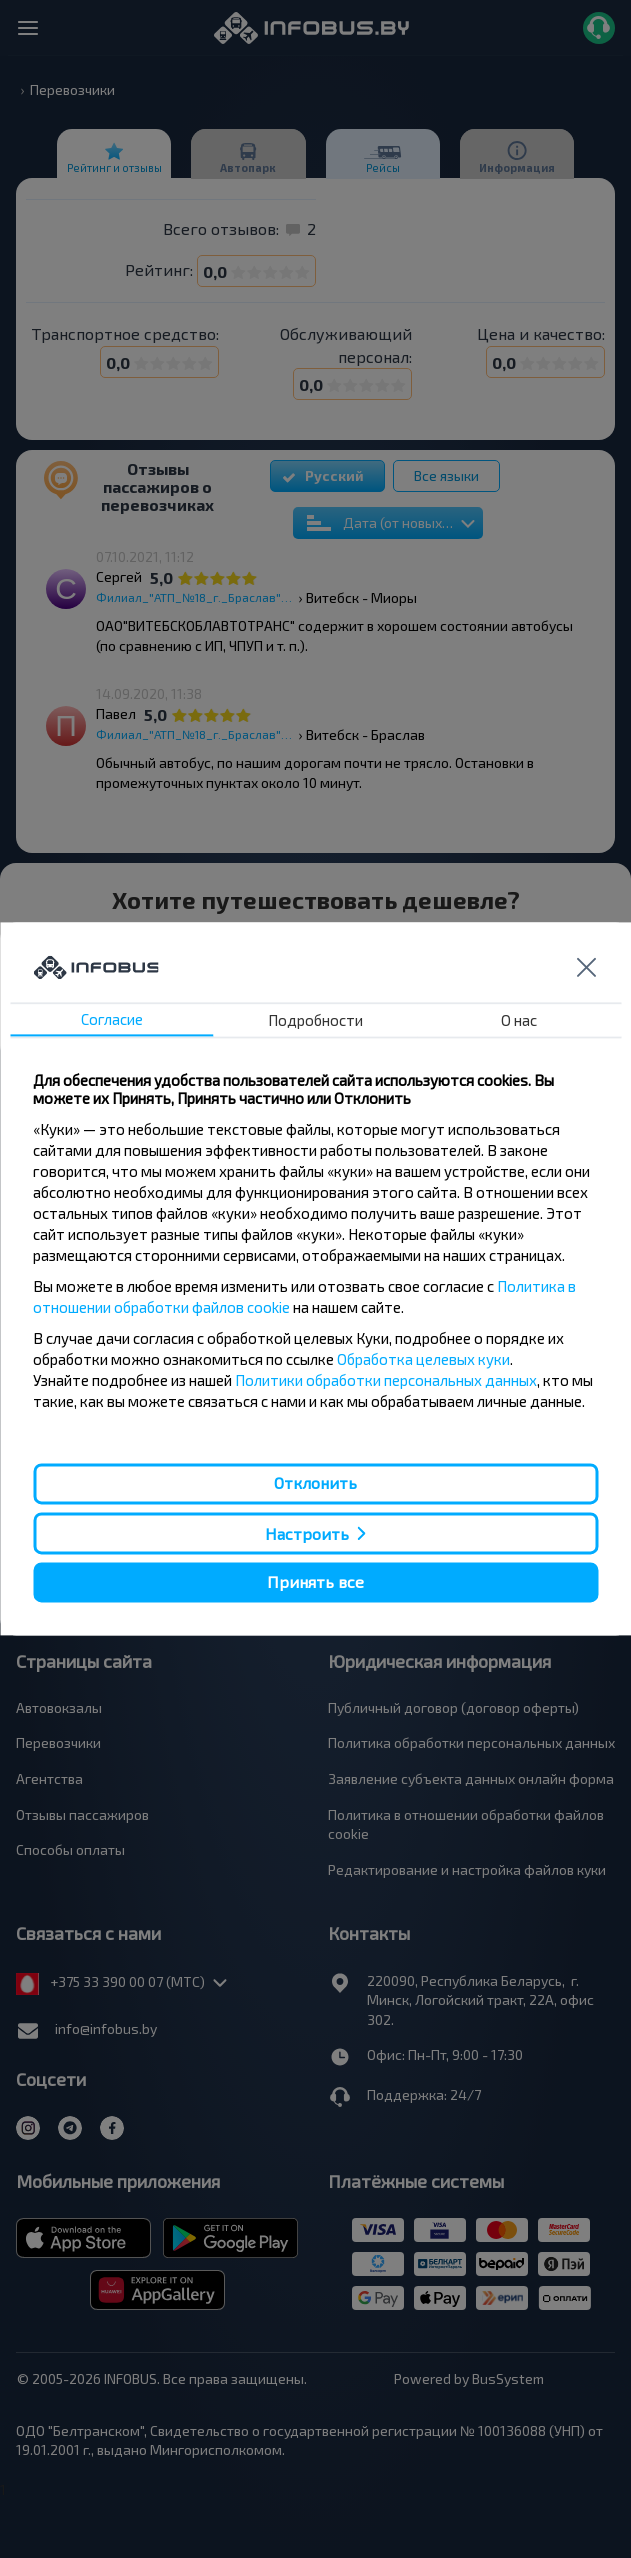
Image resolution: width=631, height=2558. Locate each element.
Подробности (315, 1021)
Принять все (315, 1581)
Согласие (112, 1020)
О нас (519, 1021)
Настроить (307, 1533)
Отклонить (315, 1483)
